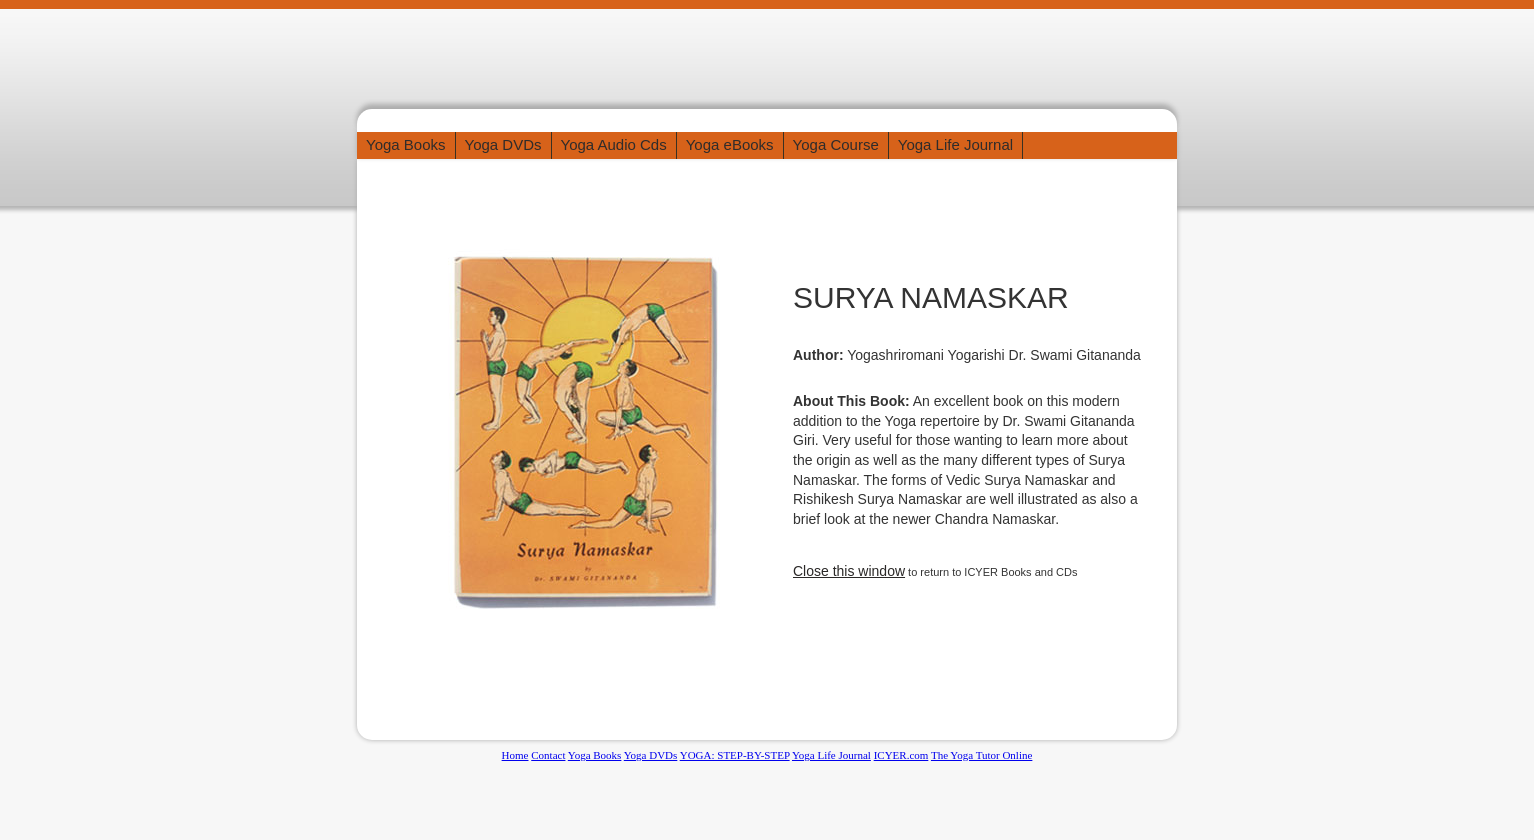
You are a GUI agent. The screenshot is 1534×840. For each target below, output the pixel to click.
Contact (548, 755)
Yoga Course (836, 144)
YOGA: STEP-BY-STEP (735, 755)
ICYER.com (901, 755)
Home (515, 755)
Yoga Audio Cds (614, 144)
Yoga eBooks (730, 144)
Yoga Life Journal (955, 144)
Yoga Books (406, 144)
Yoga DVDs (503, 144)
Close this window (849, 571)
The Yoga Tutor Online (981, 755)
